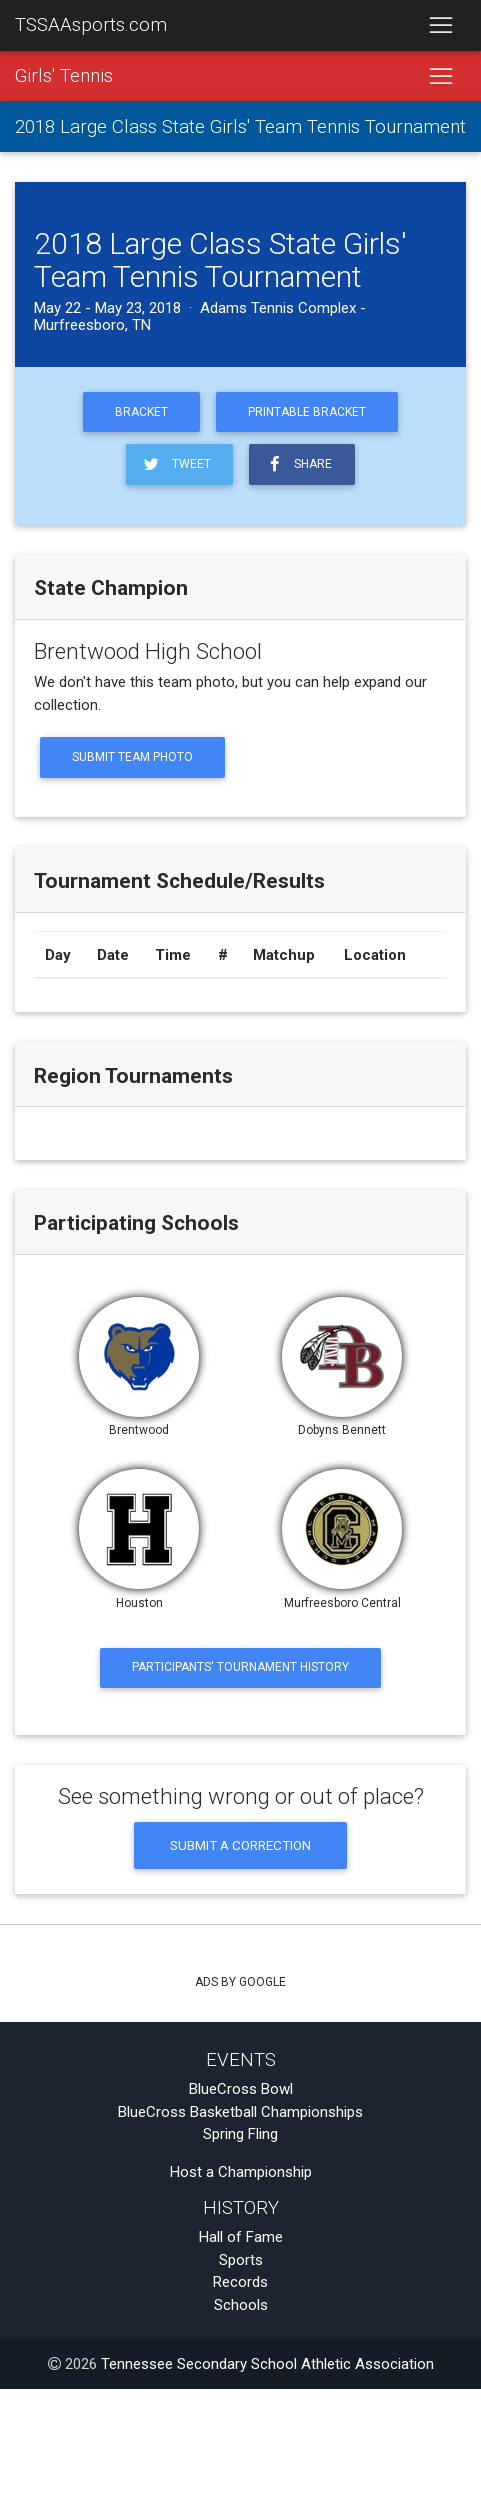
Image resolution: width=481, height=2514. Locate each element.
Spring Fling (240, 2134)
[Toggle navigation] (440, 26)
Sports (241, 2260)
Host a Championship (241, 2172)
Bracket (141, 412)
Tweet (175, 464)
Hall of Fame (241, 2237)
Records (240, 2282)
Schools (241, 2305)
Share (298, 464)
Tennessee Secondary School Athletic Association (267, 2364)
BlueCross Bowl (241, 2089)
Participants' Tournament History (240, 1667)
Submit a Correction (240, 1845)
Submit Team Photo (132, 757)
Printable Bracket (307, 412)
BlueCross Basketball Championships (240, 2112)
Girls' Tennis (64, 76)
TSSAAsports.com (91, 25)
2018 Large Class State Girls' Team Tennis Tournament (240, 127)
